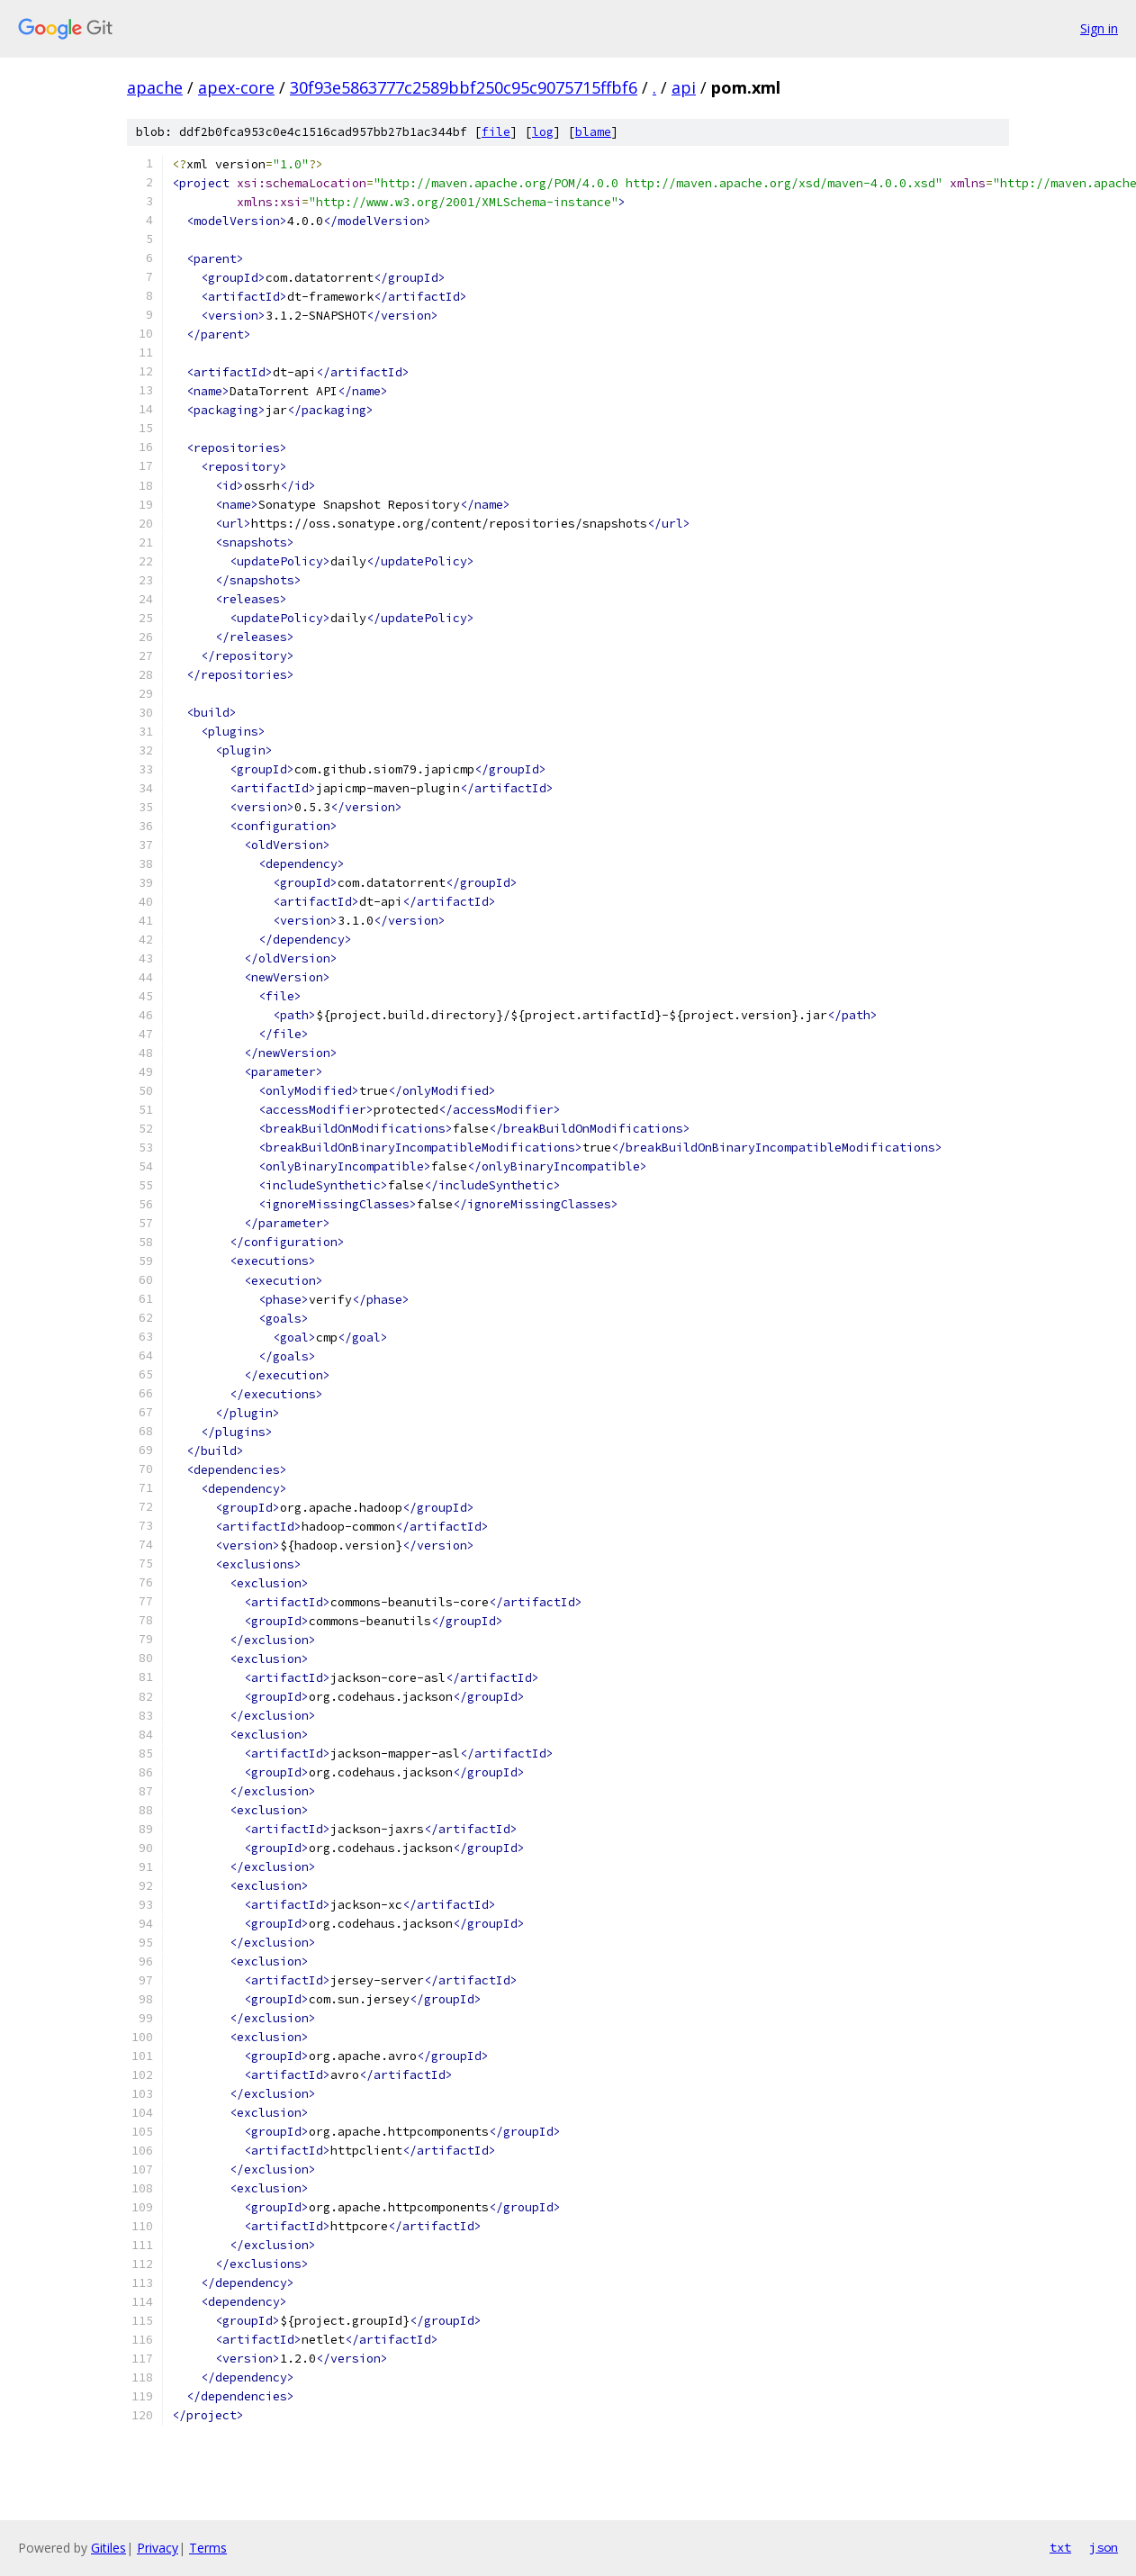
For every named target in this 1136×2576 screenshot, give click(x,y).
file (496, 132)
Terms (208, 2547)
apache (155, 87)
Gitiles (108, 2547)
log (543, 132)
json (1103, 2547)
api (684, 87)
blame (593, 132)
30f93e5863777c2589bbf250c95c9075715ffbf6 (463, 87)
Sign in (1099, 28)
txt (1060, 2547)
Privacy (157, 2547)
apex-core (236, 87)
